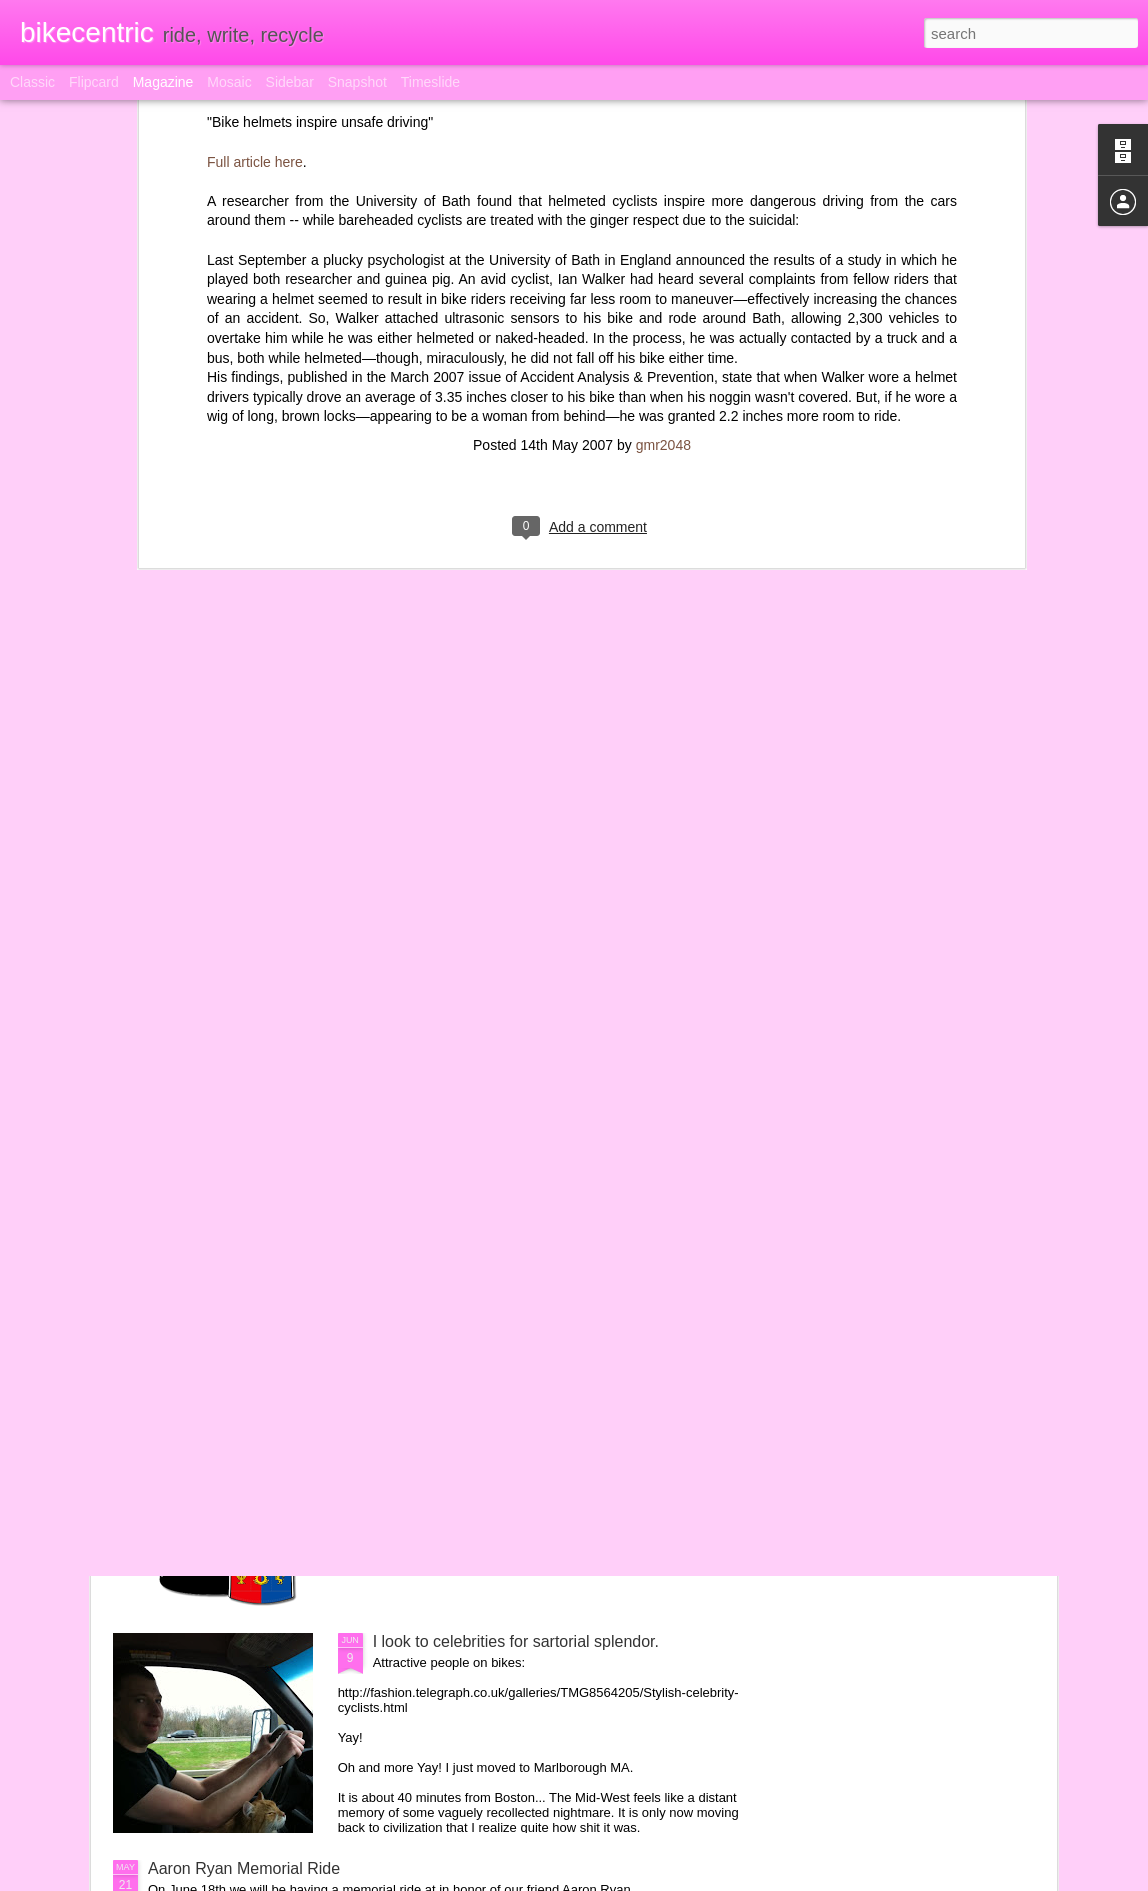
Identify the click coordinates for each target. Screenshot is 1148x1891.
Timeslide (430, 82)
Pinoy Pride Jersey (439, 1414)
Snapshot (357, 82)
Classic (32, 82)
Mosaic (229, 82)
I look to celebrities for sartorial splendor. (516, 1641)
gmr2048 (663, 129)
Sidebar (290, 82)
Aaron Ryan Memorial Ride (244, 1868)
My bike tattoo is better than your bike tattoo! (530, 1187)
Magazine (163, 82)
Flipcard (94, 82)
